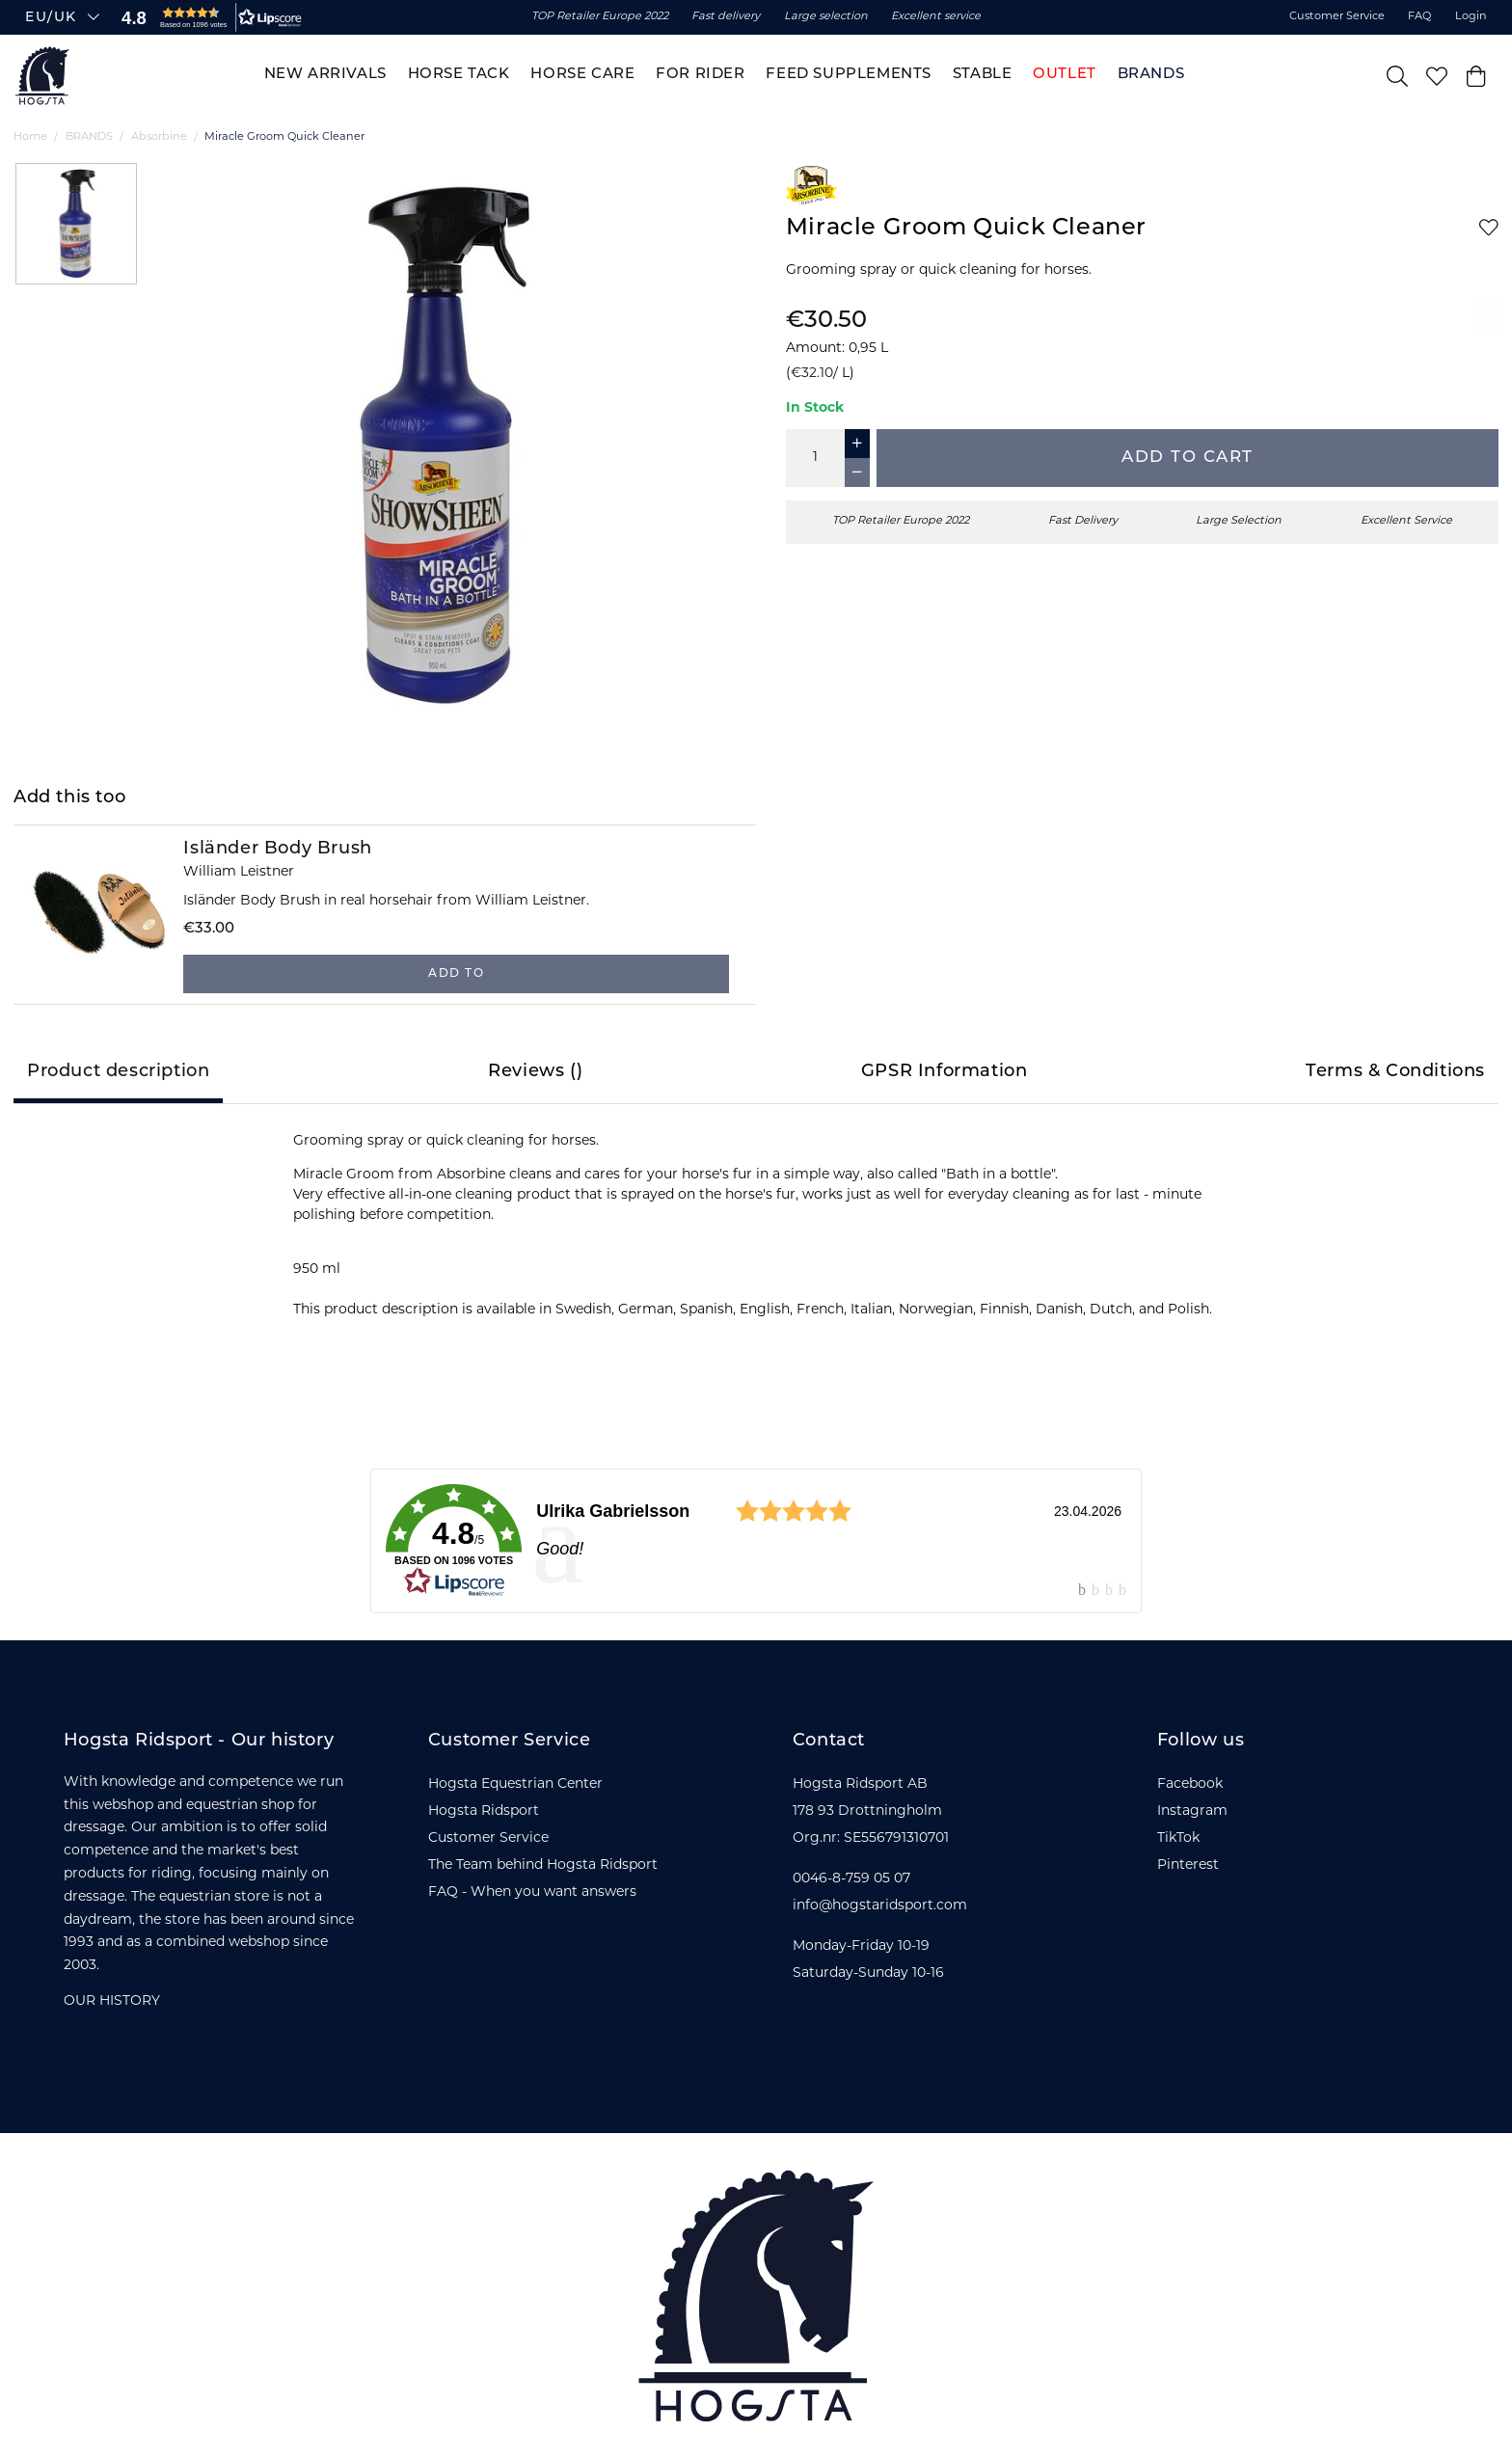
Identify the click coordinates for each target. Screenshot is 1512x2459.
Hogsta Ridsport (483, 1811)
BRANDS (89, 137)
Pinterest (1188, 1865)
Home (30, 137)
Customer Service (1337, 17)
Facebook (1190, 1784)
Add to (456, 974)
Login (1471, 17)
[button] (207, 17)
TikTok (1178, 1838)
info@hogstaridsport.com (880, 1906)
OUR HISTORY (112, 2001)
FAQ (1419, 17)
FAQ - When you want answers (532, 1892)
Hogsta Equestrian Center (515, 1784)
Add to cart (1187, 457)
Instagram (1192, 1811)
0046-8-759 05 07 (851, 1879)
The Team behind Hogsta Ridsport (543, 1865)
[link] (756, 1541)
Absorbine (159, 137)
